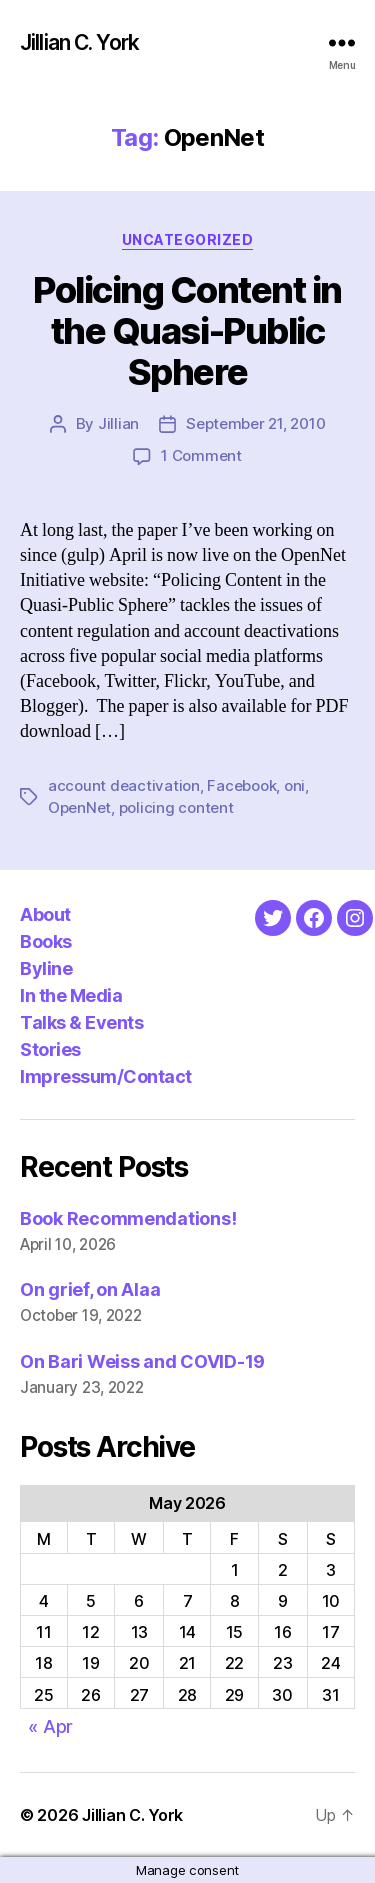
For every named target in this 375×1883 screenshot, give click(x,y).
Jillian (118, 423)
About (45, 914)
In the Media (71, 995)
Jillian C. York (79, 42)
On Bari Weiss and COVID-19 (142, 1361)
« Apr (50, 1726)
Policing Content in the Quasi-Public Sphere (187, 331)
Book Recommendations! (128, 1218)
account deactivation (124, 785)
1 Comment (201, 455)
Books (46, 941)
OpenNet (79, 807)
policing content (176, 807)
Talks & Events (81, 1022)
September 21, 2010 (255, 423)
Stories (50, 1049)
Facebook (241, 785)
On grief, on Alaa (90, 1289)
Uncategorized (188, 239)
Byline (46, 968)
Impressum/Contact (106, 1076)
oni (294, 785)
